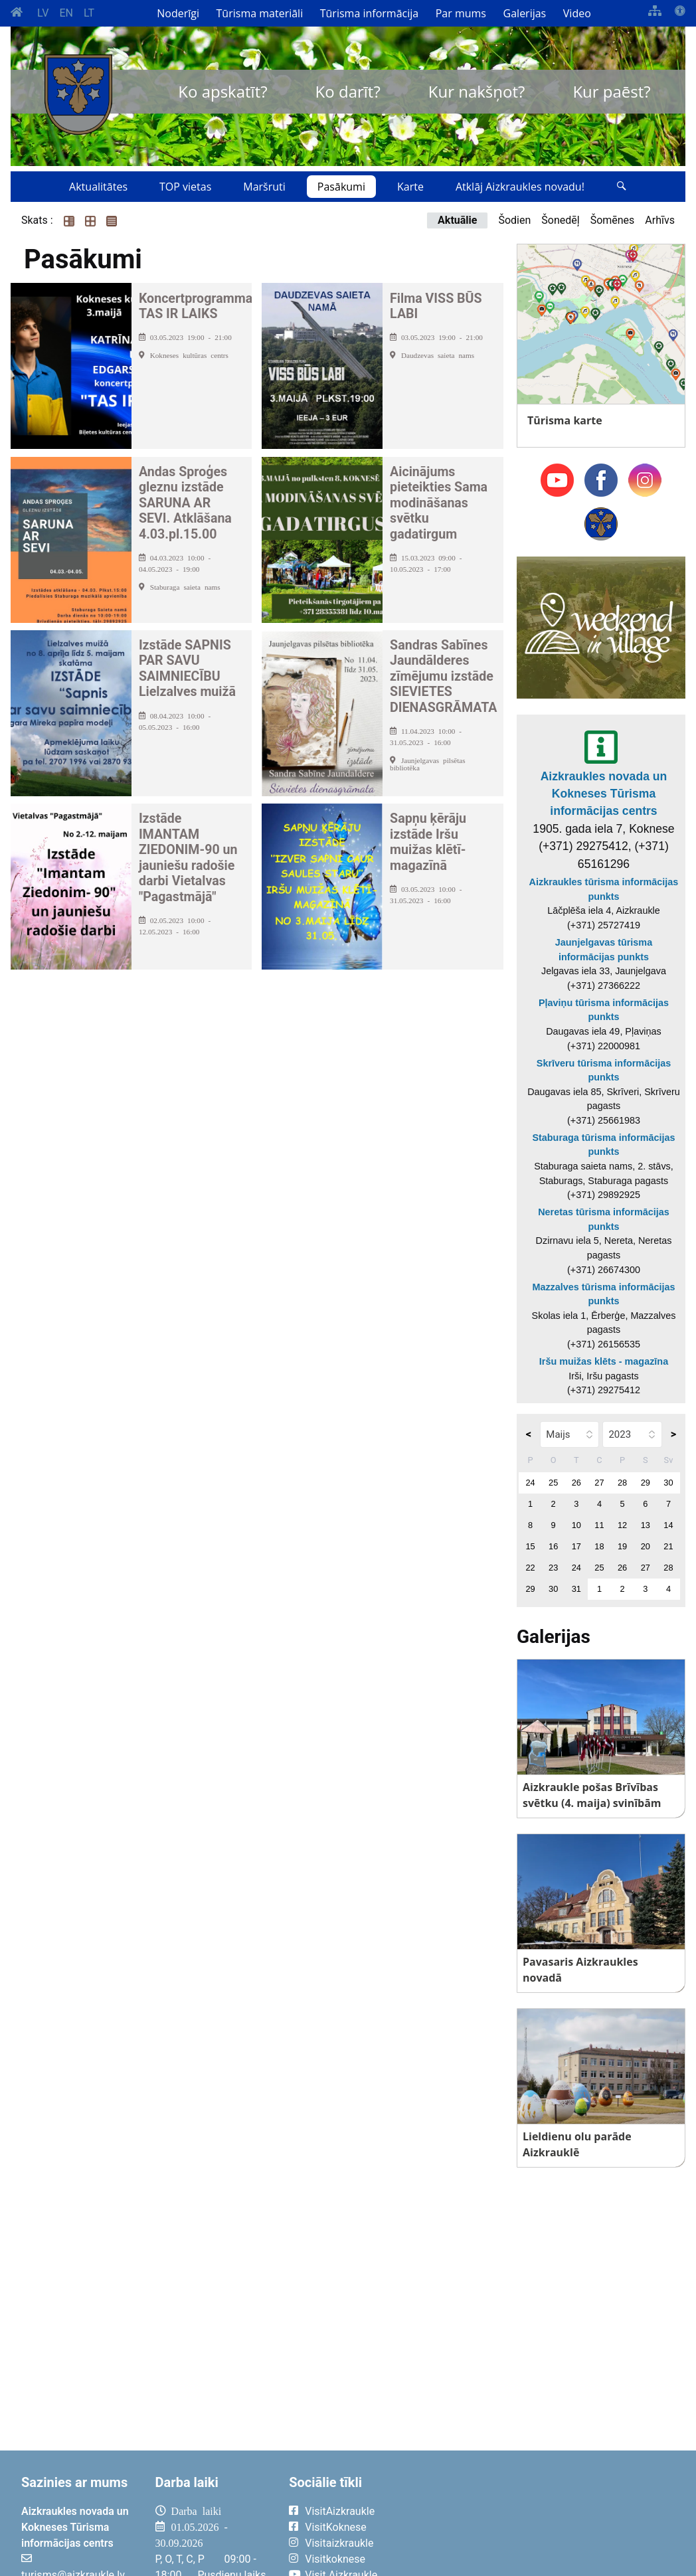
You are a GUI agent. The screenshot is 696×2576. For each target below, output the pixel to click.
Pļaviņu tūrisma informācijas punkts (604, 1010)
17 (576, 1546)
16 (553, 1546)
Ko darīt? (348, 91)
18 (599, 1546)
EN (66, 13)
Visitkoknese (335, 2559)
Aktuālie (457, 220)
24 (530, 1483)
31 (576, 1589)
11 (599, 1525)
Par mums (461, 13)
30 (668, 1483)
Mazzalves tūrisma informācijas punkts (603, 1294)
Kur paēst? (611, 91)
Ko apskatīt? (222, 91)
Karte (410, 186)
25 (553, 1483)
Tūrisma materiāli (260, 13)
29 (645, 1483)
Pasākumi (341, 186)
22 (530, 1568)
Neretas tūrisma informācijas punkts (603, 1219)
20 (645, 1546)
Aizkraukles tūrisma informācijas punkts (604, 889)
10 (576, 1525)
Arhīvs (660, 220)
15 (530, 1546)
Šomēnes (612, 220)
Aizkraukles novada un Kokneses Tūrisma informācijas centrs (604, 794)
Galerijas (525, 13)
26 (576, 1483)
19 (622, 1546)
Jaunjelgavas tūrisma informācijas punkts (603, 949)
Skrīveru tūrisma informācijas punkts (604, 1070)
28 (622, 1483)
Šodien (514, 220)
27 (599, 1483)
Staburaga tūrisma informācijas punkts (603, 1145)
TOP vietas (185, 186)
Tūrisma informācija (369, 13)
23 (553, 1568)
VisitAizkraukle (340, 2511)
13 (645, 1525)
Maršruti (264, 186)
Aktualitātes (98, 186)
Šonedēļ (560, 220)
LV (42, 13)
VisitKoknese (336, 2527)
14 (668, 1525)
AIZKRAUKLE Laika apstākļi (549, 2521)
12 (622, 1525)
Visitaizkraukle (339, 2543)
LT (89, 13)
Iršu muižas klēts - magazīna (603, 1361)
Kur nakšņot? (476, 91)
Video (577, 13)
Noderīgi (178, 13)
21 (668, 1546)
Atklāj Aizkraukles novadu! (520, 186)
